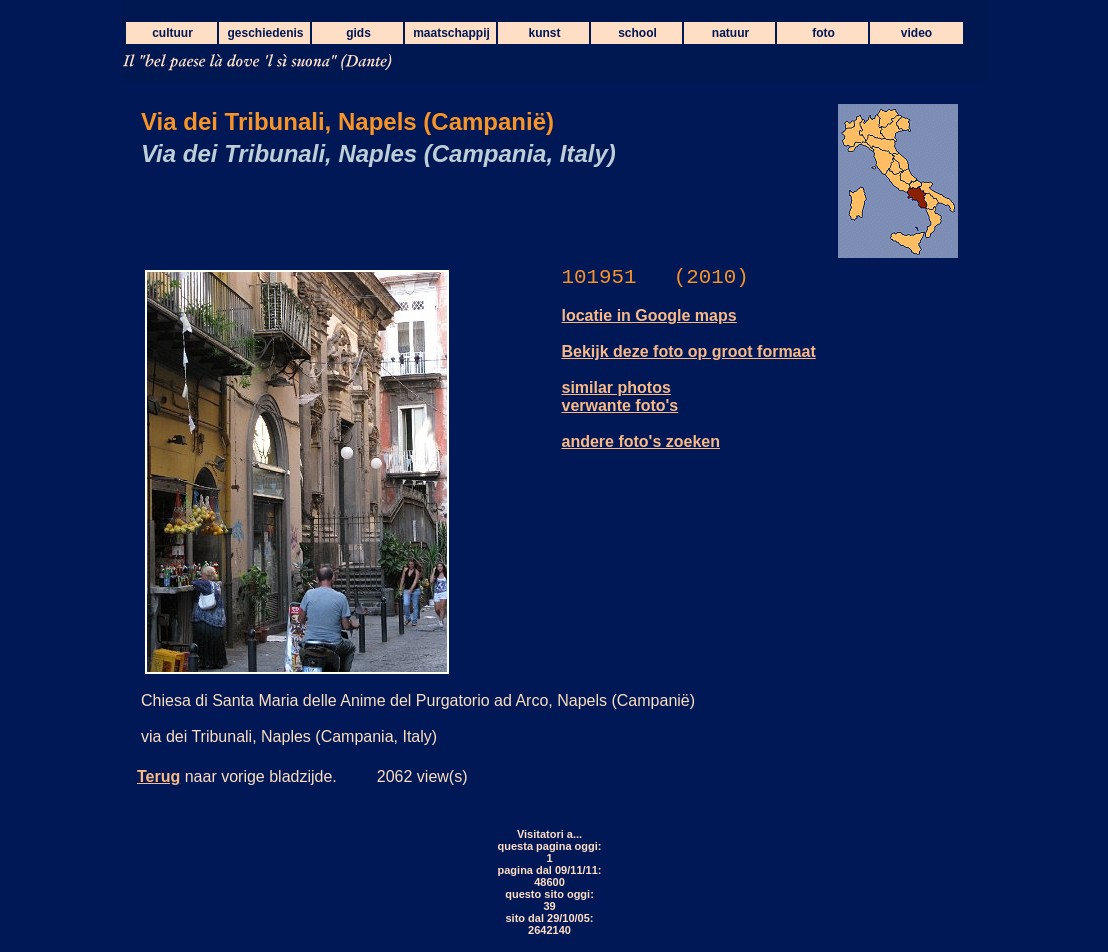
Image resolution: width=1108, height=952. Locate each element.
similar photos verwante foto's (620, 396)
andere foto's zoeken (641, 441)
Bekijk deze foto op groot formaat (689, 351)
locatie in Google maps (649, 315)
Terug (158, 776)
